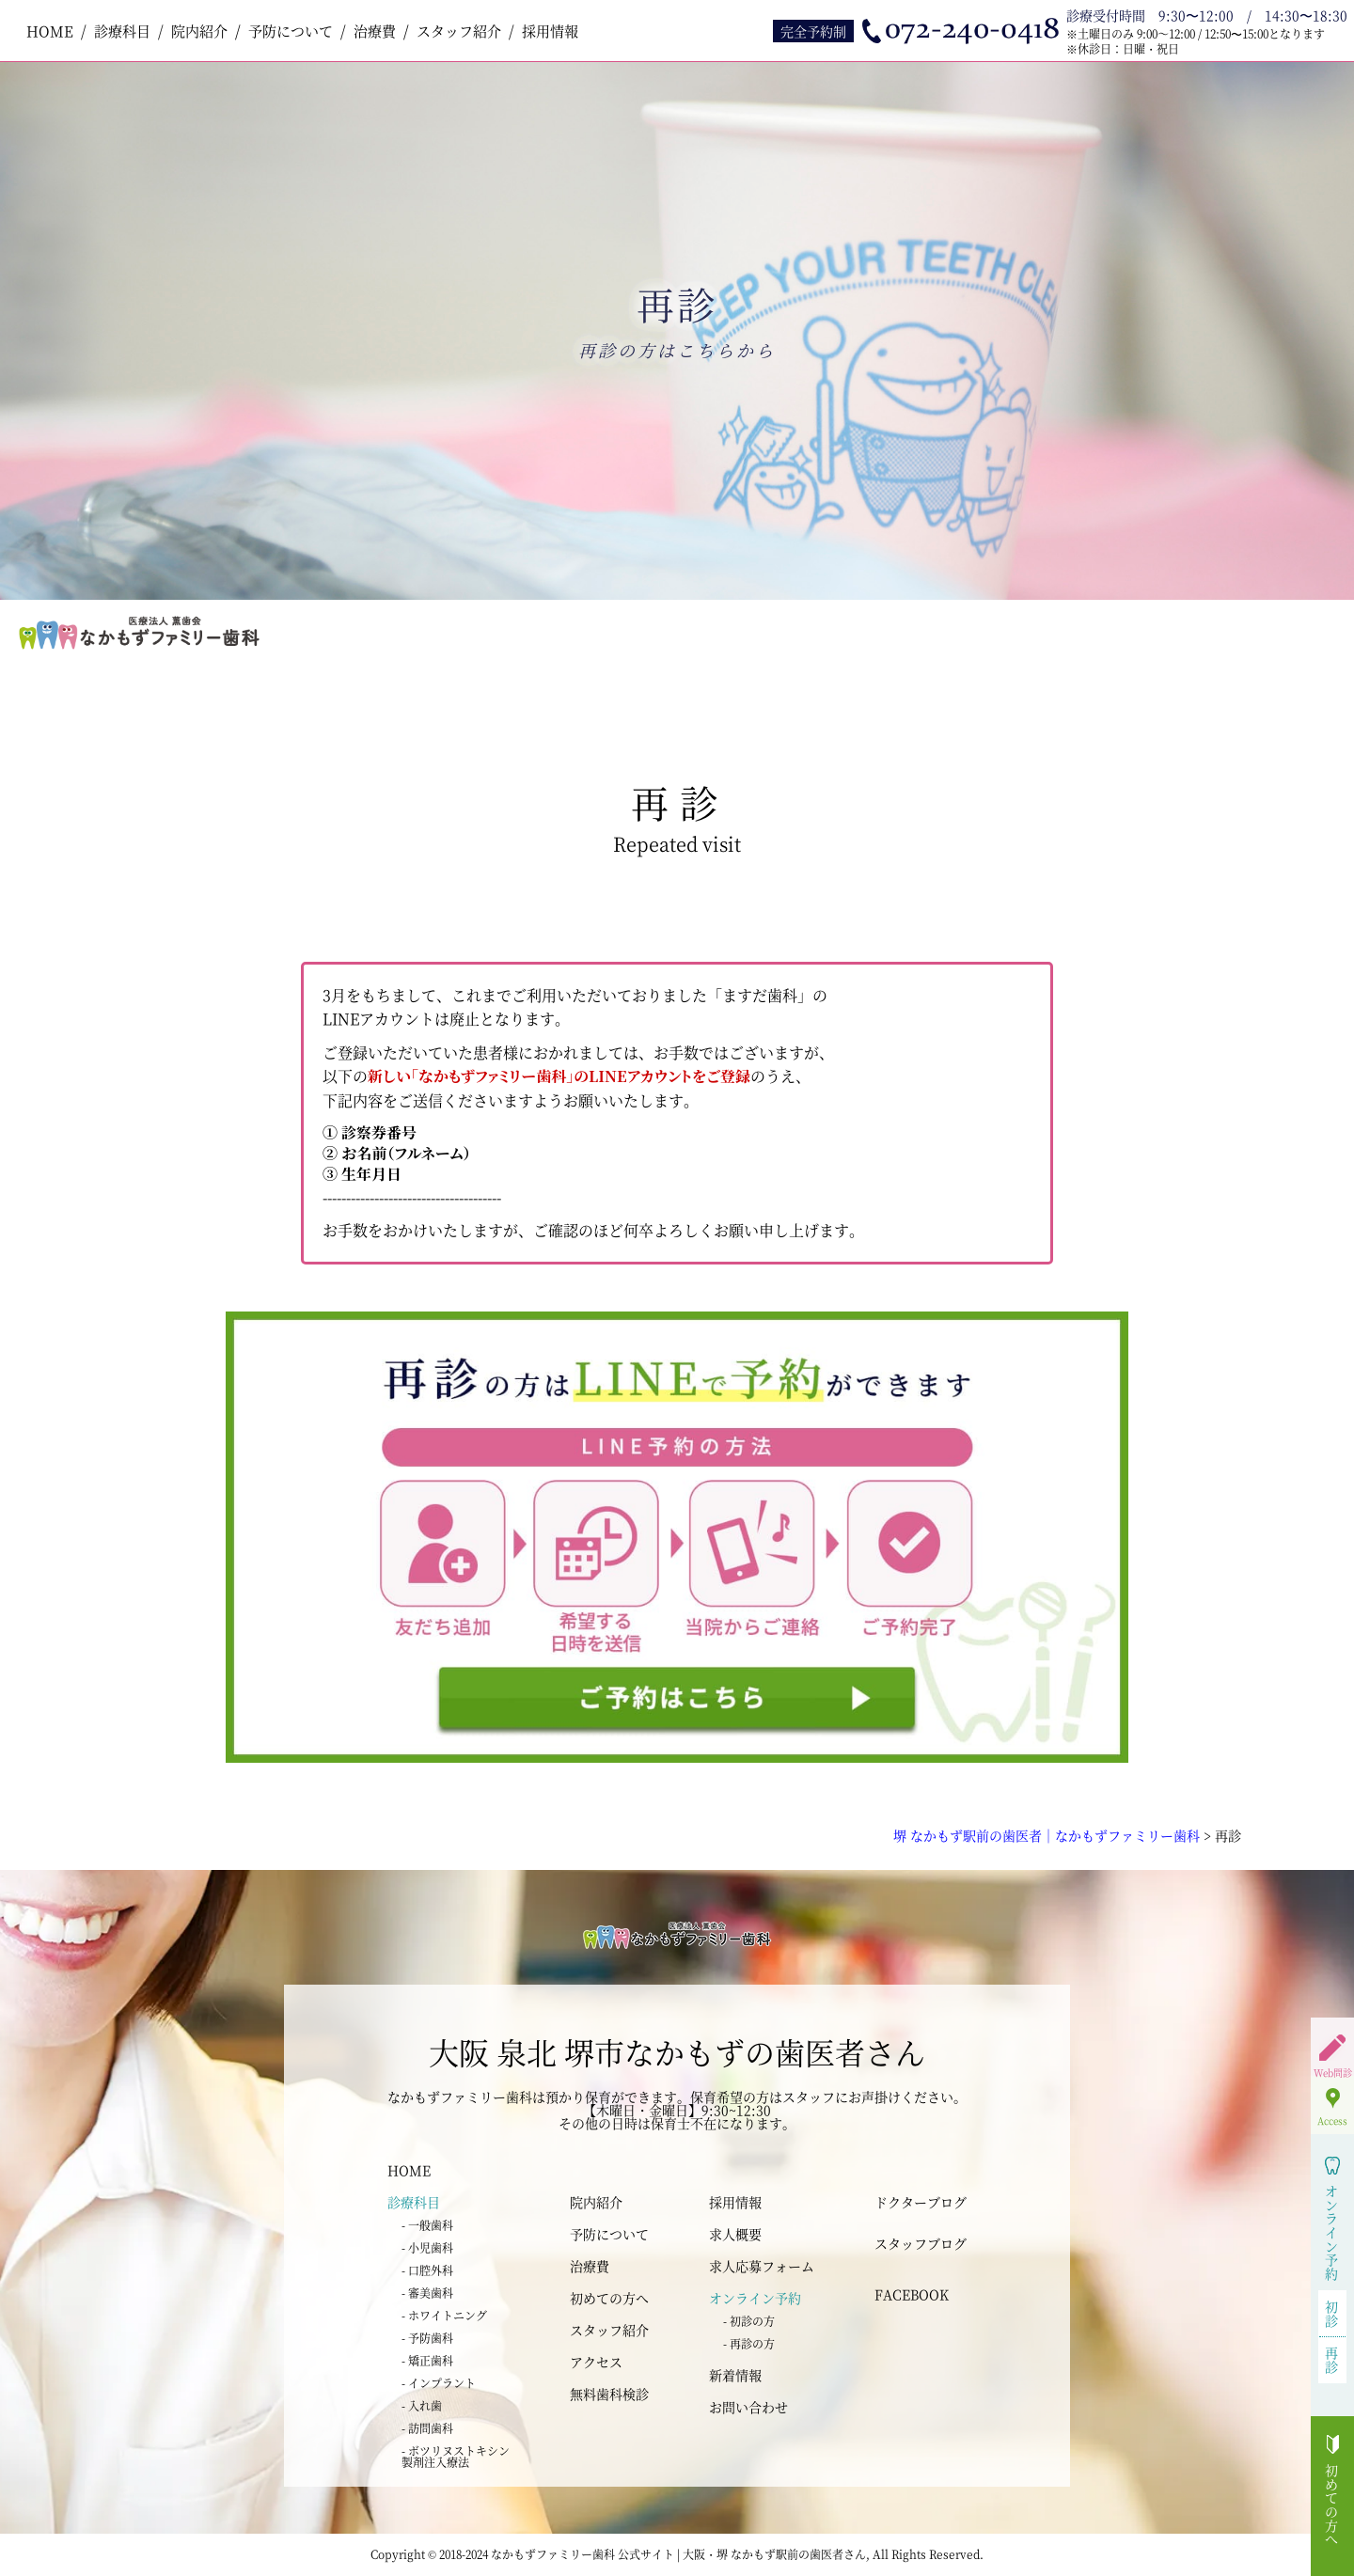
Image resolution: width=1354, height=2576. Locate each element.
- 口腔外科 (427, 2270)
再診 (1332, 2359)
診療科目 (122, 30)
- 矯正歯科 (427, 2360)
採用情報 (550, 30)
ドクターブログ (920, 2201)
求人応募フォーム (761, 2265)
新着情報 (735, 2374)
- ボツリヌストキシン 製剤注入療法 (455, 2456)
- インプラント (438, 2383)
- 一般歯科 (427, 2225)
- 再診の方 (749, 2343)
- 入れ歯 (421, 2405)
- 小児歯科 (427, 2247)
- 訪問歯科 (427, 2428)
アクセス (596, 2361)
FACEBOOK (911, 2294)
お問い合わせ (748, 2406)
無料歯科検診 (609, 2393)
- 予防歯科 (427, 2338)
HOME (49, 30)
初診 (1332, 2313)
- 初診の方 (749, 2321)
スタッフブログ (920, 2243)
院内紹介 (199, 30)
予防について (290, 30)
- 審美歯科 (427, 2293)
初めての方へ (609, 2297)
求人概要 (735, 2233)
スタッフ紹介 (459, 30)
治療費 (375, 30)
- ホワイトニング (444, 2315)
